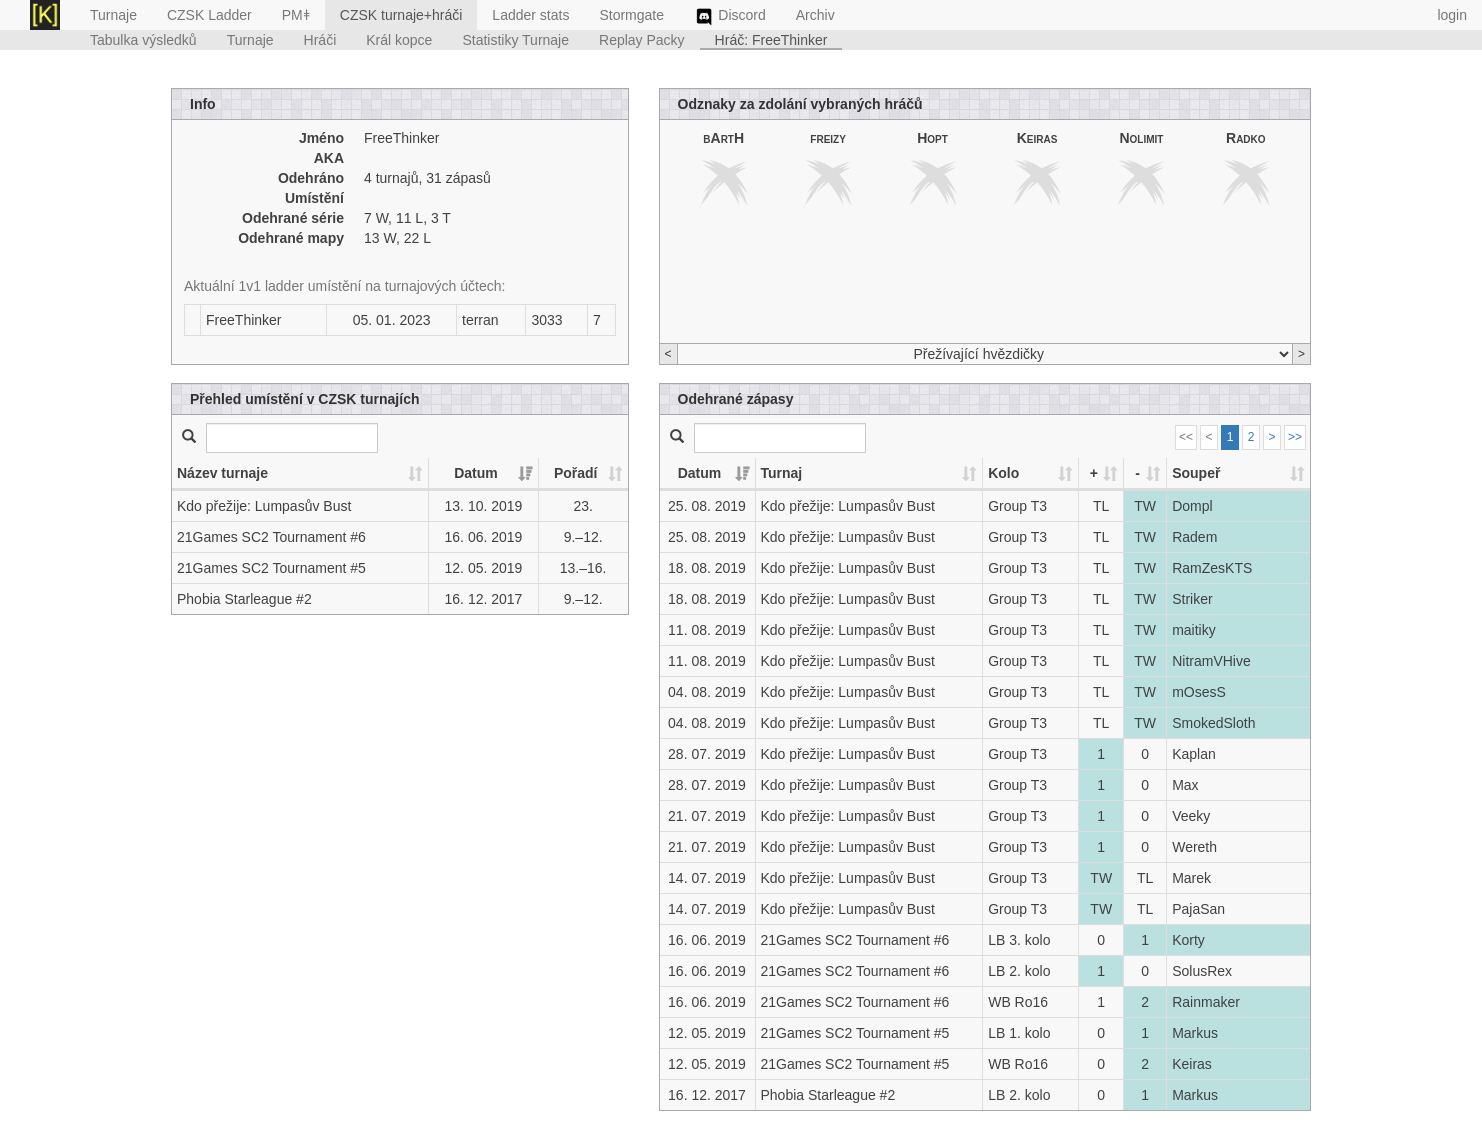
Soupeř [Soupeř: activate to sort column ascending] (1196, 473)
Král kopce (399, 40)
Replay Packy (642, 40)
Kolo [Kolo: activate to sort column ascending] (1003, 473)
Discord (730, 17)
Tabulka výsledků (143, 40)
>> (1295, 437)
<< (1186, 437)
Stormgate (631, 15)
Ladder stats (530, 15)
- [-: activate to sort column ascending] (1137, 473)
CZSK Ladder (209, 15)
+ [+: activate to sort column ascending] (1094, 473)
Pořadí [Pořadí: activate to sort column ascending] (576, 473)
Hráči (320, 40)
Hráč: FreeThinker (771, 40)
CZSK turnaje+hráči (401, 15)
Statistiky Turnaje (515, 40)
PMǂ (296, 15)
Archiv (815, 15)
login (1452, 15)
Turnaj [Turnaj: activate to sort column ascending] (782, 473)
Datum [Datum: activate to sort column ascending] (476, 473)
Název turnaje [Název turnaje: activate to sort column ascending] (222, 473)
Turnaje (113, 15)
